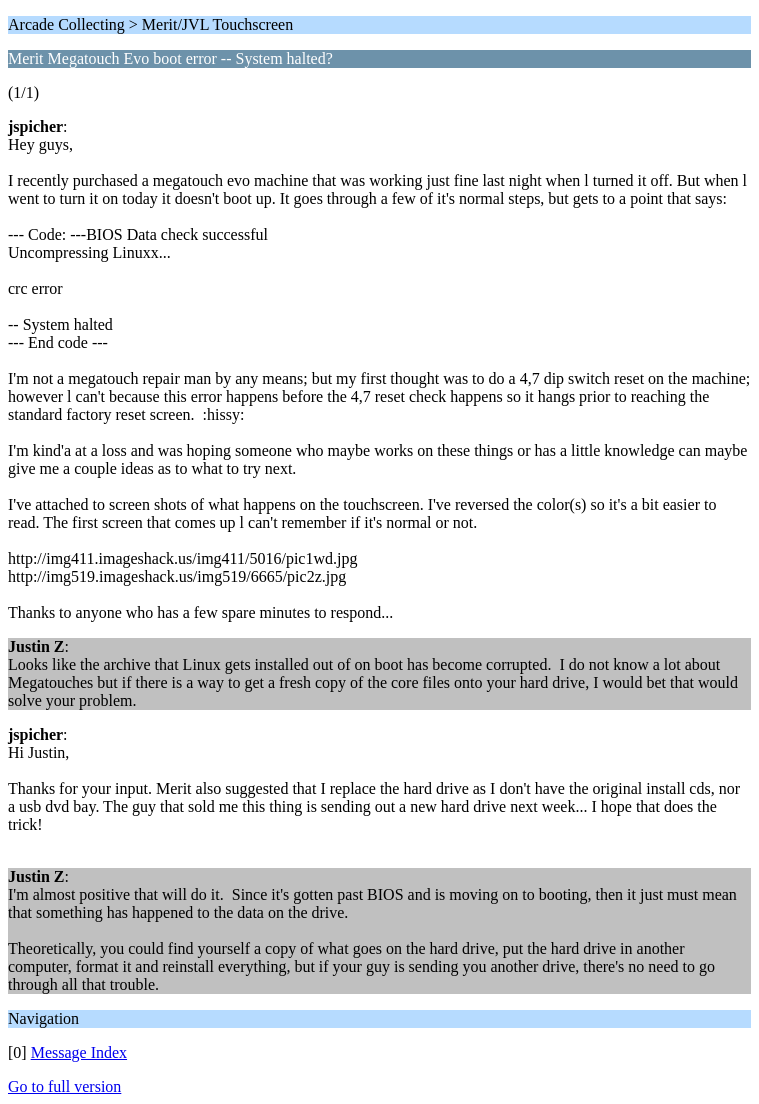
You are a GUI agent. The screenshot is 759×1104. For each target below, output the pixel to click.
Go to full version (64, 1086)
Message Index (79, 1052)
